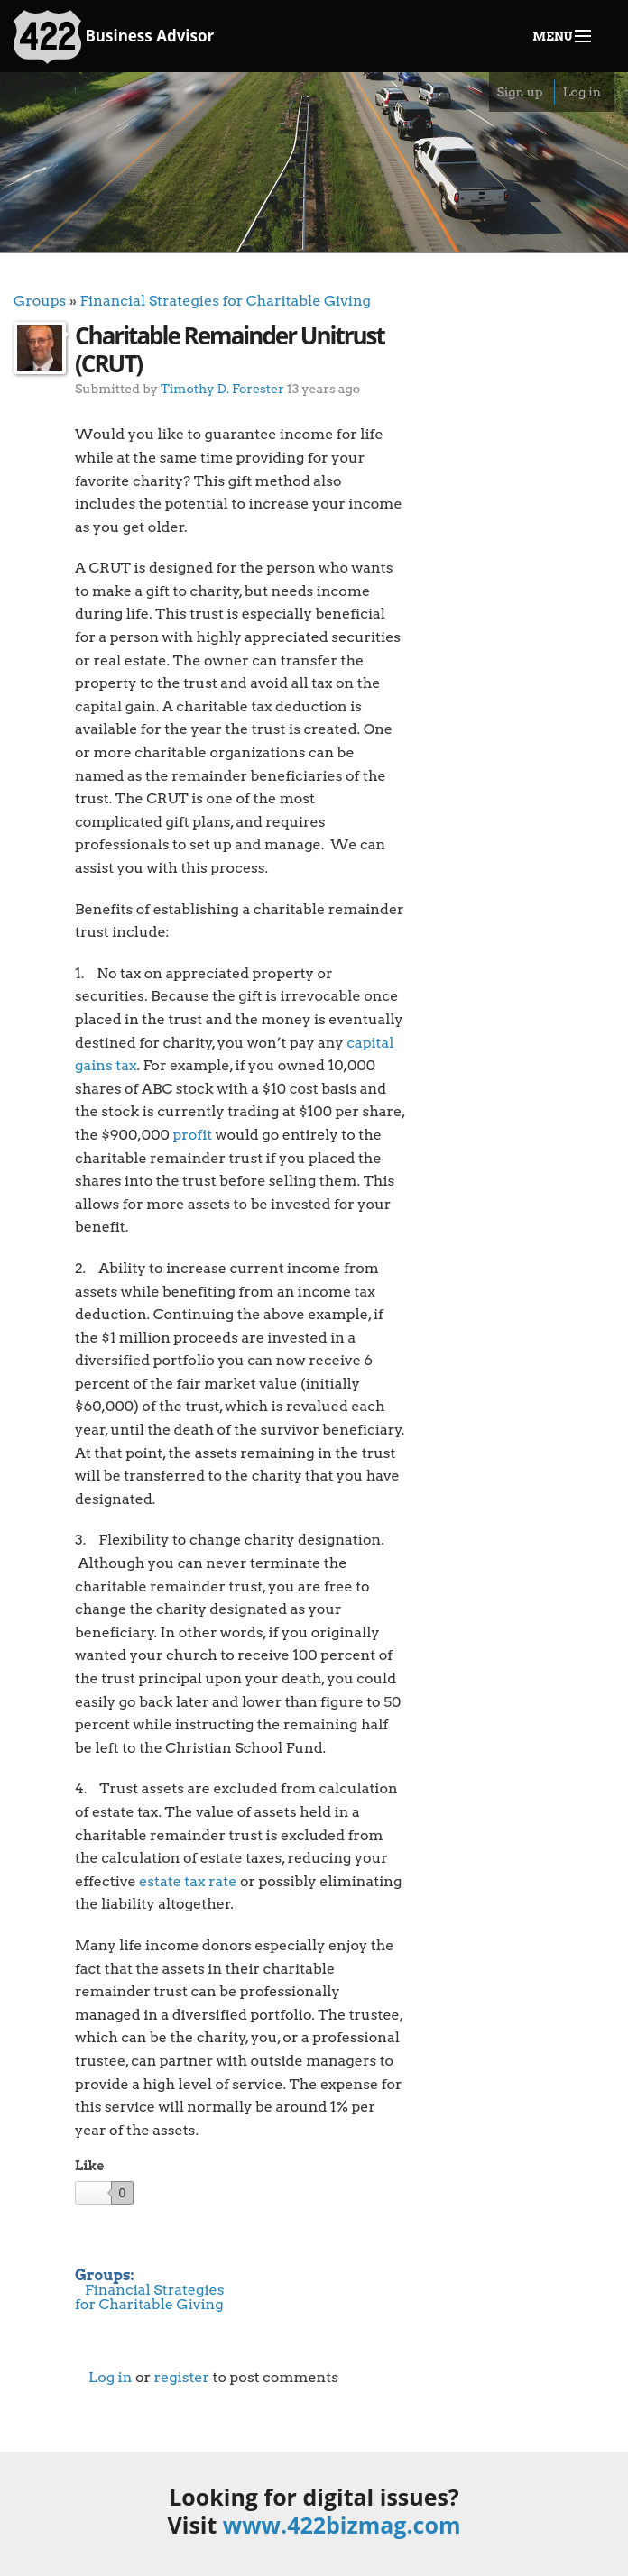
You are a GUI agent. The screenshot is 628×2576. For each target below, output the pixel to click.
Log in (582, 92)
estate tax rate (187, 1881)
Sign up (519, 92)
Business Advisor (114, 37)
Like (89, 2165)
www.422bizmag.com (342, 2524)
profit (192, 1134)
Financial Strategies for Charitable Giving (225, 300)
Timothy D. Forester (222, 388)
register (181, 2377)
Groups (40, 300)
